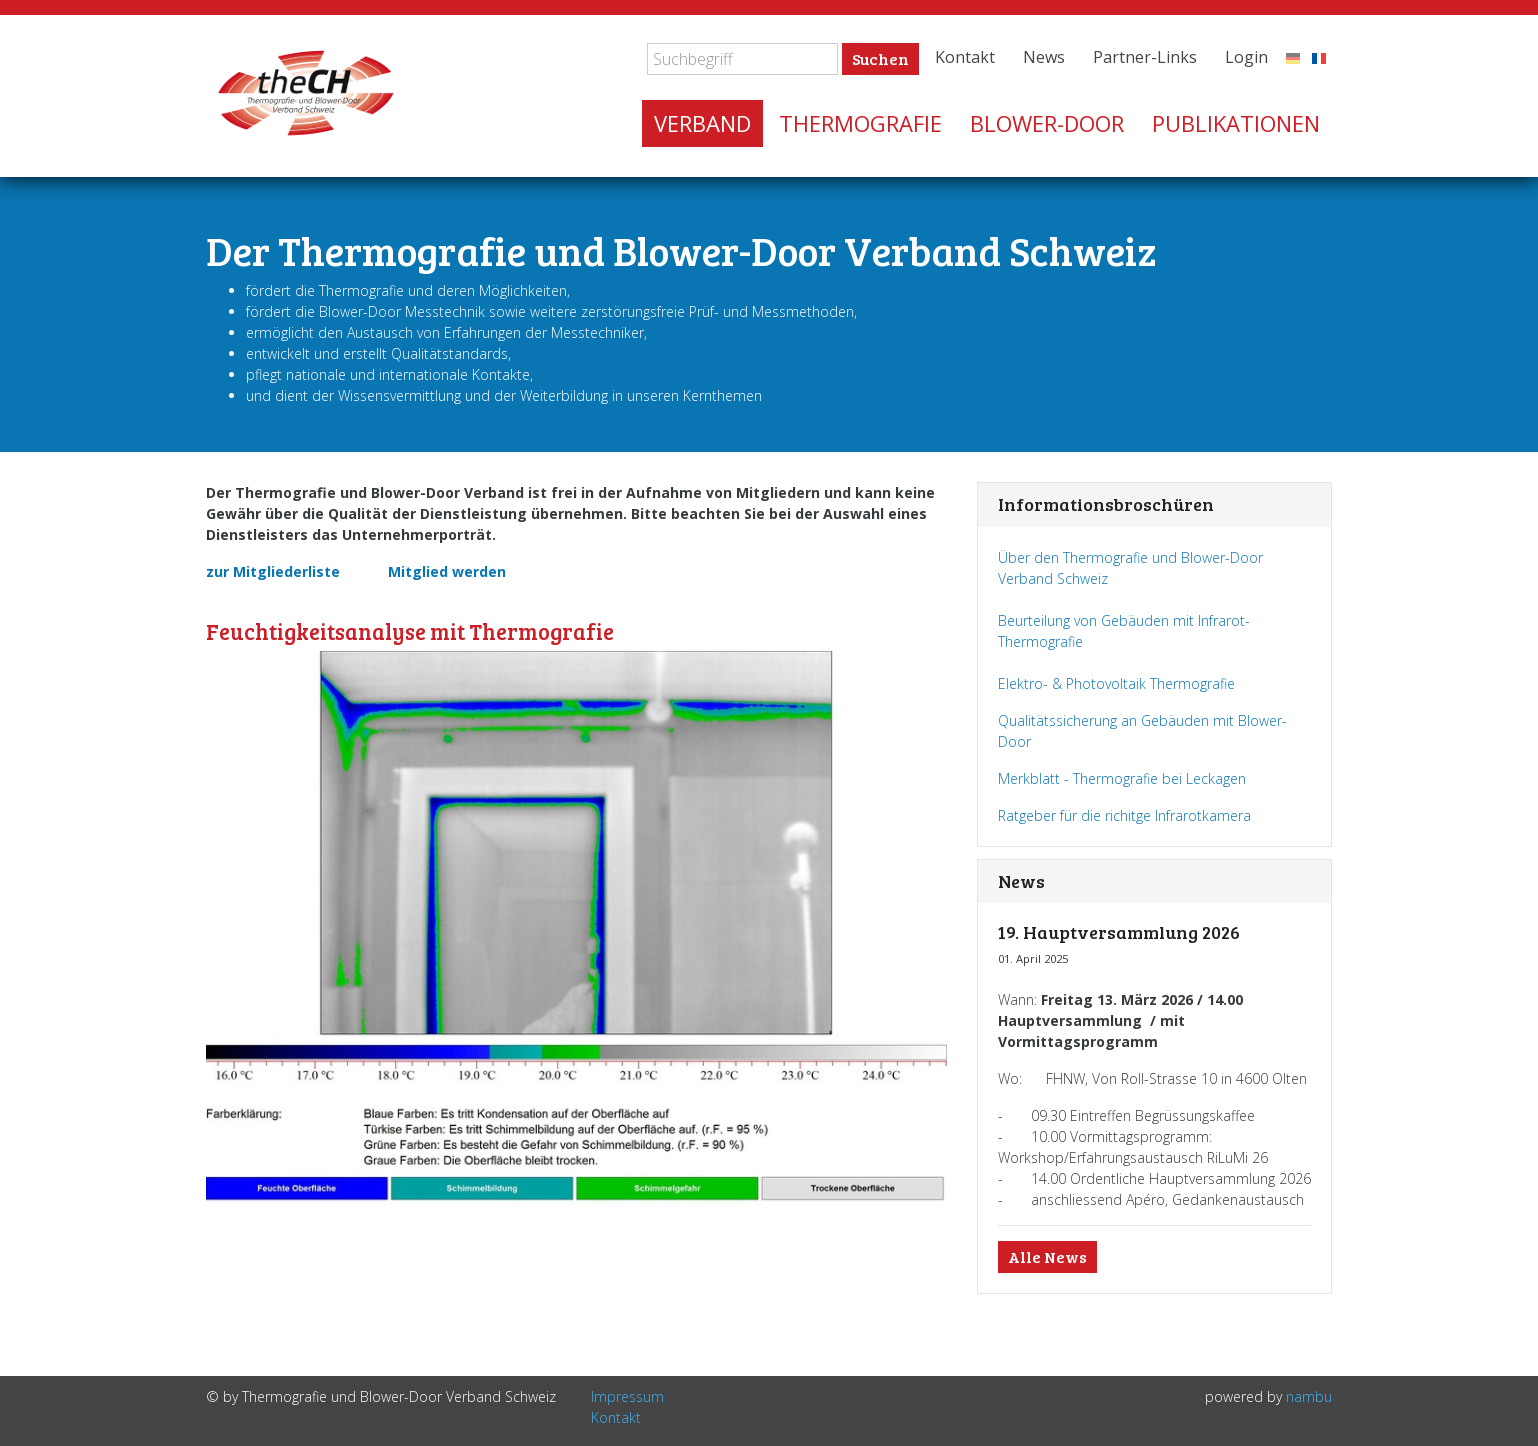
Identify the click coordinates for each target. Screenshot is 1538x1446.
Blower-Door (1047, 123)
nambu (1309, 1396)
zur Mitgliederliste (273, 571)
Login (1246, 57)
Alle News (1047, 1256)
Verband (702, 123)
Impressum (627, 1396)
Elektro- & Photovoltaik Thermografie (1118, 683)
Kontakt (965, 57)
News (1044, 57)
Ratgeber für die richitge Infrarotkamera (1124, 815)
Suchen (880, 58)
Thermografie (860, 123)
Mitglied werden (447, 571)
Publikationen (1236, 123)
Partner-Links (1145, 57)
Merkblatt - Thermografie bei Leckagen (1122, 778)
